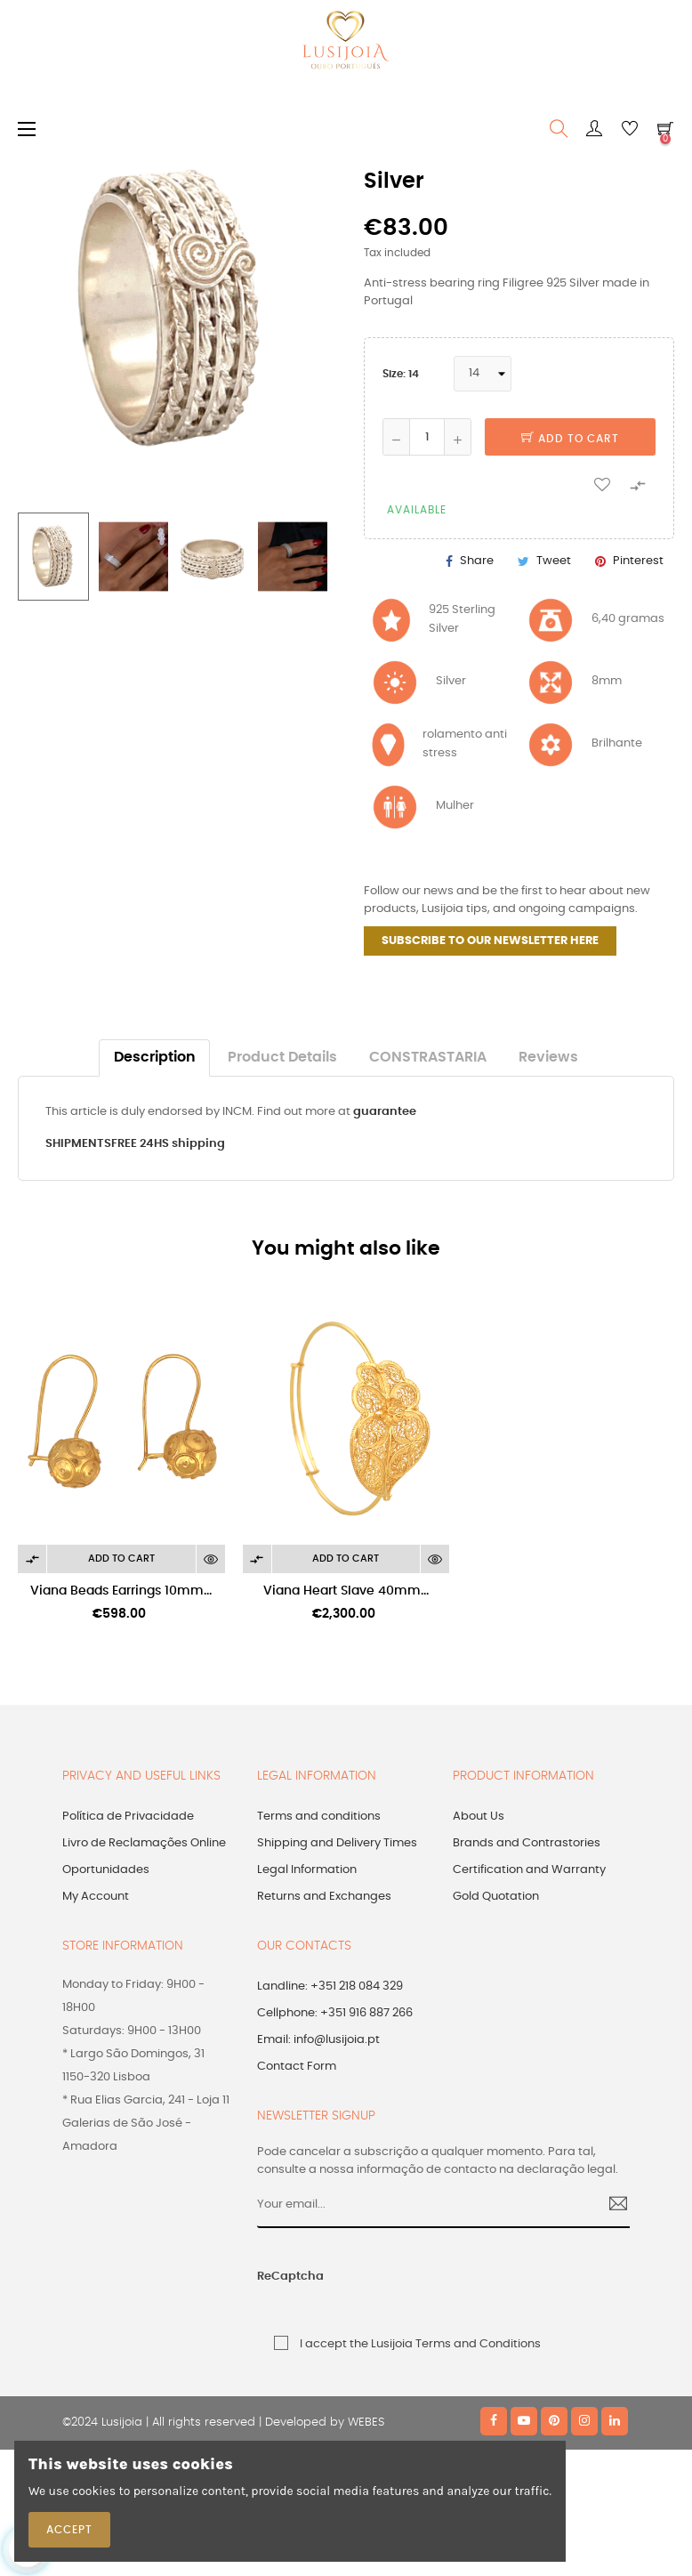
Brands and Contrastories (526, 1843)
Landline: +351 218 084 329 (330, 1986)
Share (477, 561)
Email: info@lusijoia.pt (318, 2040)
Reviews (548, 1057)
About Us (478, 1816)
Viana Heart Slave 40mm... (346, 1591)
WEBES (366, 2422)
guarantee (384, 1112)
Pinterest (638, 561)
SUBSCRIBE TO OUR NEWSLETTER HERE (490, 941)
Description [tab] (155, 1057)
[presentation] (461, 2286)
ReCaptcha (290, 2276)
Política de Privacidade (128, 1816)
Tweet (553, 561)
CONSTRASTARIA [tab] (428, 1057)
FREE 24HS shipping (168, 1144)
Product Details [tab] (282, 1057)
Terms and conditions (319, 1816)
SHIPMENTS (78, 1144)
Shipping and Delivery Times (337, 1843)
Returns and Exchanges (324, 1896)
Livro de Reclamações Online (144, 1843)
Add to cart (570, 438)
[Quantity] (427, 437)
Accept (69, 2529)
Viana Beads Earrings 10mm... (121, 1591)
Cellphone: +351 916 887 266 (335, 2013)
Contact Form (296, 2066)
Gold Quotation (496, 1896)
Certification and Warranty (529, 1870)
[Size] (482, 374)
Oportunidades (105, 1870)
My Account (95, 1896)
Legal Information (307, 1870)
